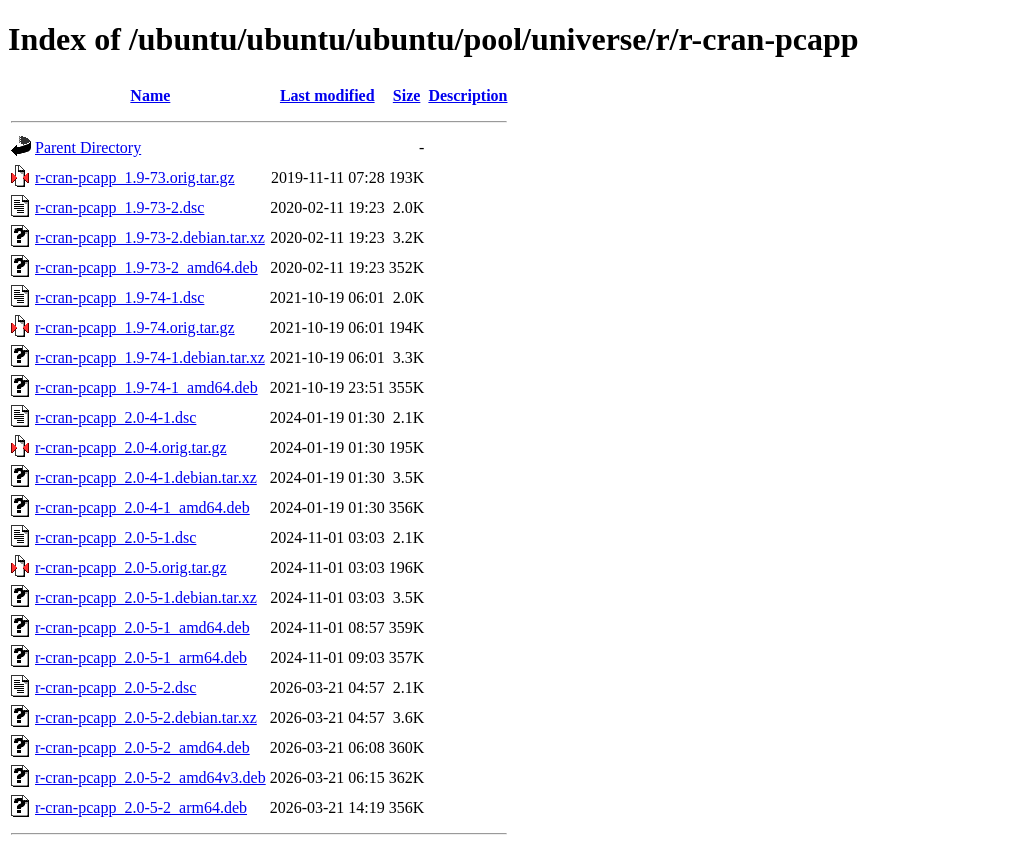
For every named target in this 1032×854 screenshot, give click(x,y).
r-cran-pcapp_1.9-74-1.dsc (119, 297)
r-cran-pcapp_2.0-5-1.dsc (115, 537)
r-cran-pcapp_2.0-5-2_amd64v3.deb (150, 777)
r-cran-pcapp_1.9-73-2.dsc (119, 207)
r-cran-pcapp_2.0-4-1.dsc (115, 417)
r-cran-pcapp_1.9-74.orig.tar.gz (135, 327)
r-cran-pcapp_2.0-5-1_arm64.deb (141, 657)
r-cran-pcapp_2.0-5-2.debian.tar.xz (146, 717)
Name (150, 95)
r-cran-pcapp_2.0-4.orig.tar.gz (131, 447)
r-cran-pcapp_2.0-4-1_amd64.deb (142, 507)
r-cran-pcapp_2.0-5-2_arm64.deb (141, 807)
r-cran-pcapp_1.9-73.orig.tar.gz (135, 177)
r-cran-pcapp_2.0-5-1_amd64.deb (142, 627)
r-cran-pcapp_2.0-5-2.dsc (115, 687)
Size (407, 95)
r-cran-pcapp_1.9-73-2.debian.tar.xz (150, 237)
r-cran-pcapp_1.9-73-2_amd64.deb (146, 267)
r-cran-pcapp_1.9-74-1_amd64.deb (146, 387)
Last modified (327, 95)
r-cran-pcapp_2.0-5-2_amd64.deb (142, 747)
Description (467, 95)
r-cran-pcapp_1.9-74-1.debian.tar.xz (150, 357)
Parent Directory (88, 147)
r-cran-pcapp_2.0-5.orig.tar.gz (131, 567)
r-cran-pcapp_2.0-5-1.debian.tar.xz (146, 597)
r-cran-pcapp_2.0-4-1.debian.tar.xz (146, 477)
